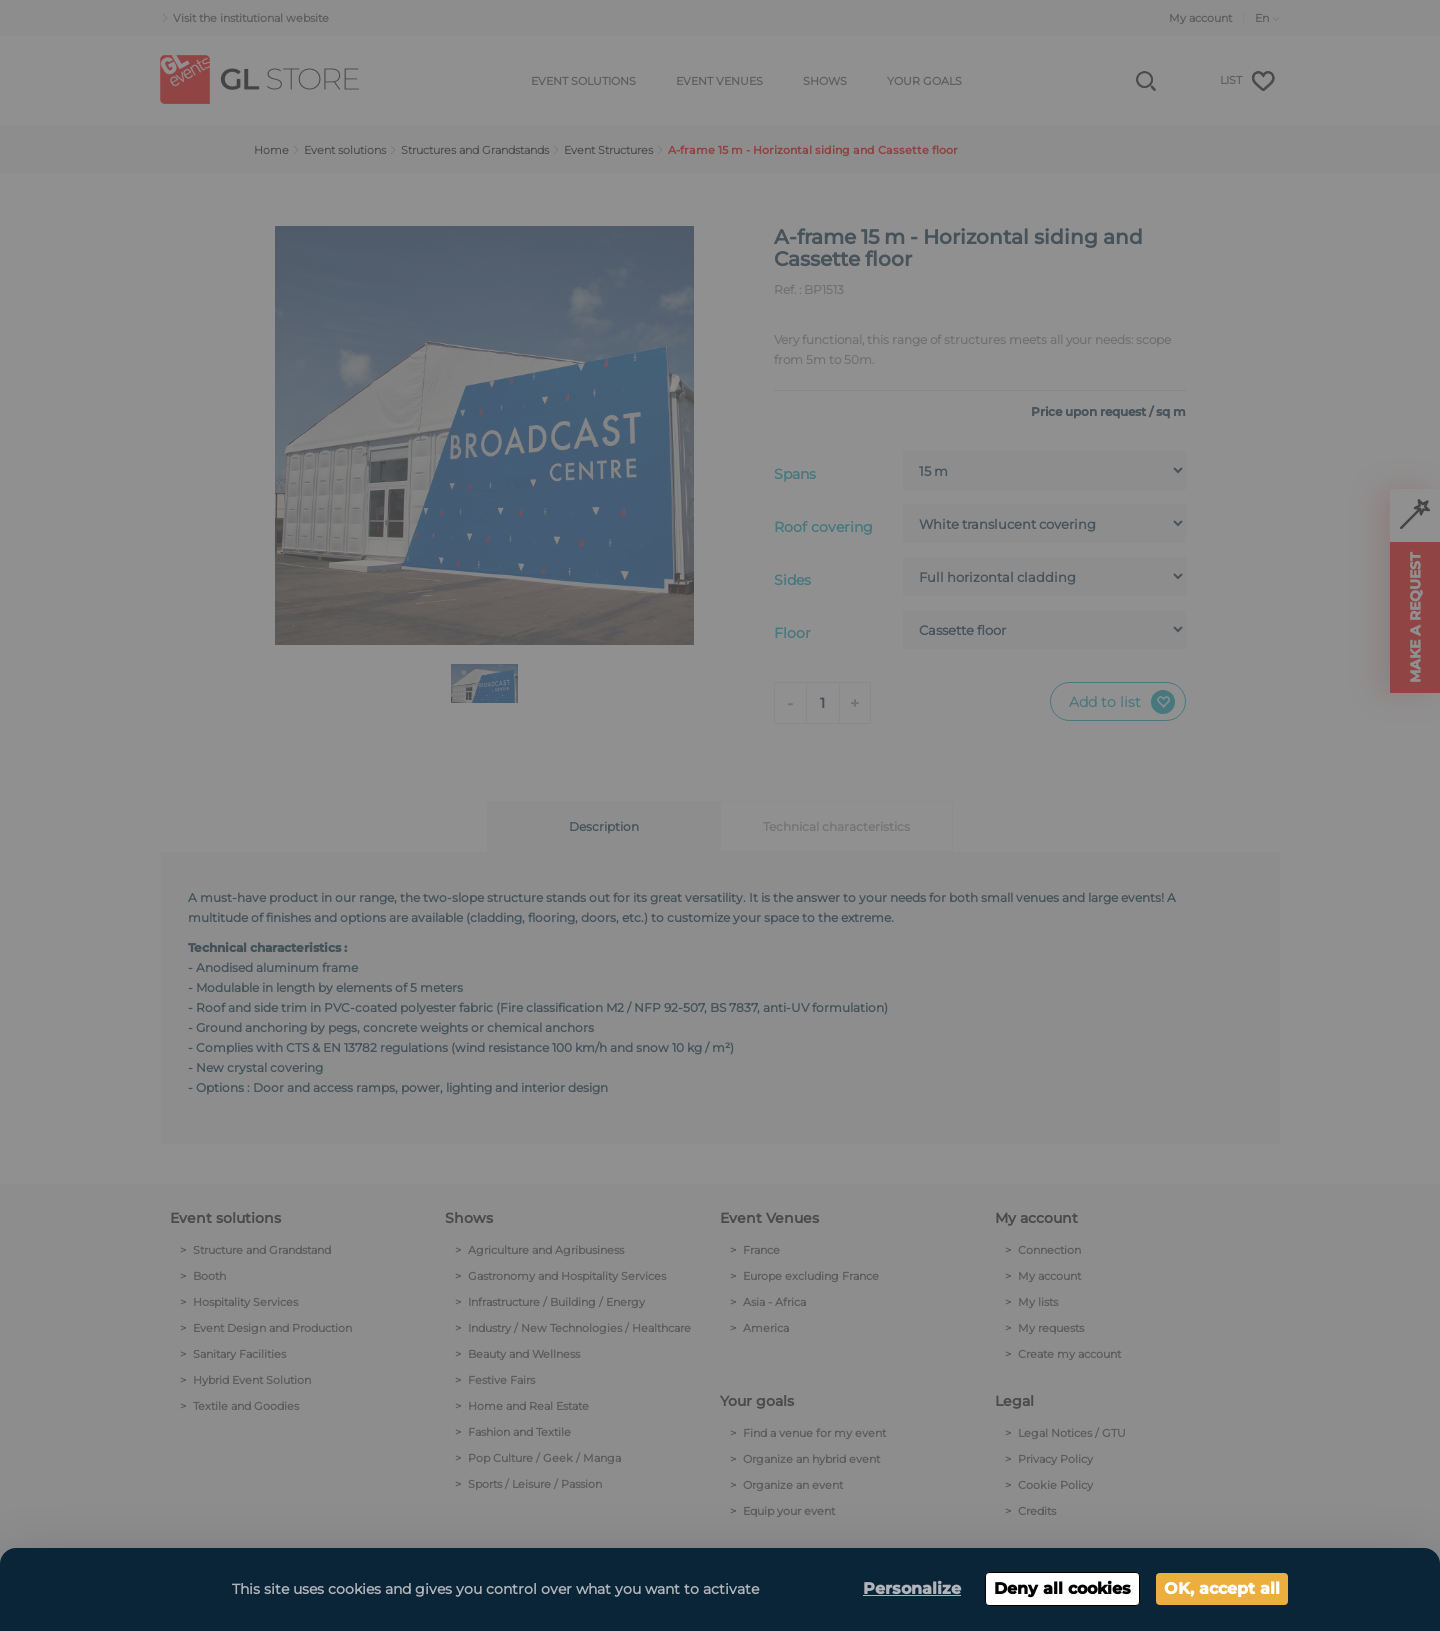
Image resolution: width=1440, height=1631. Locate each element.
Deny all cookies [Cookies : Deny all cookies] (1062, 1588)
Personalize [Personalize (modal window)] (912, 1588)
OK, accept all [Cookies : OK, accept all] (1222, 1588)
